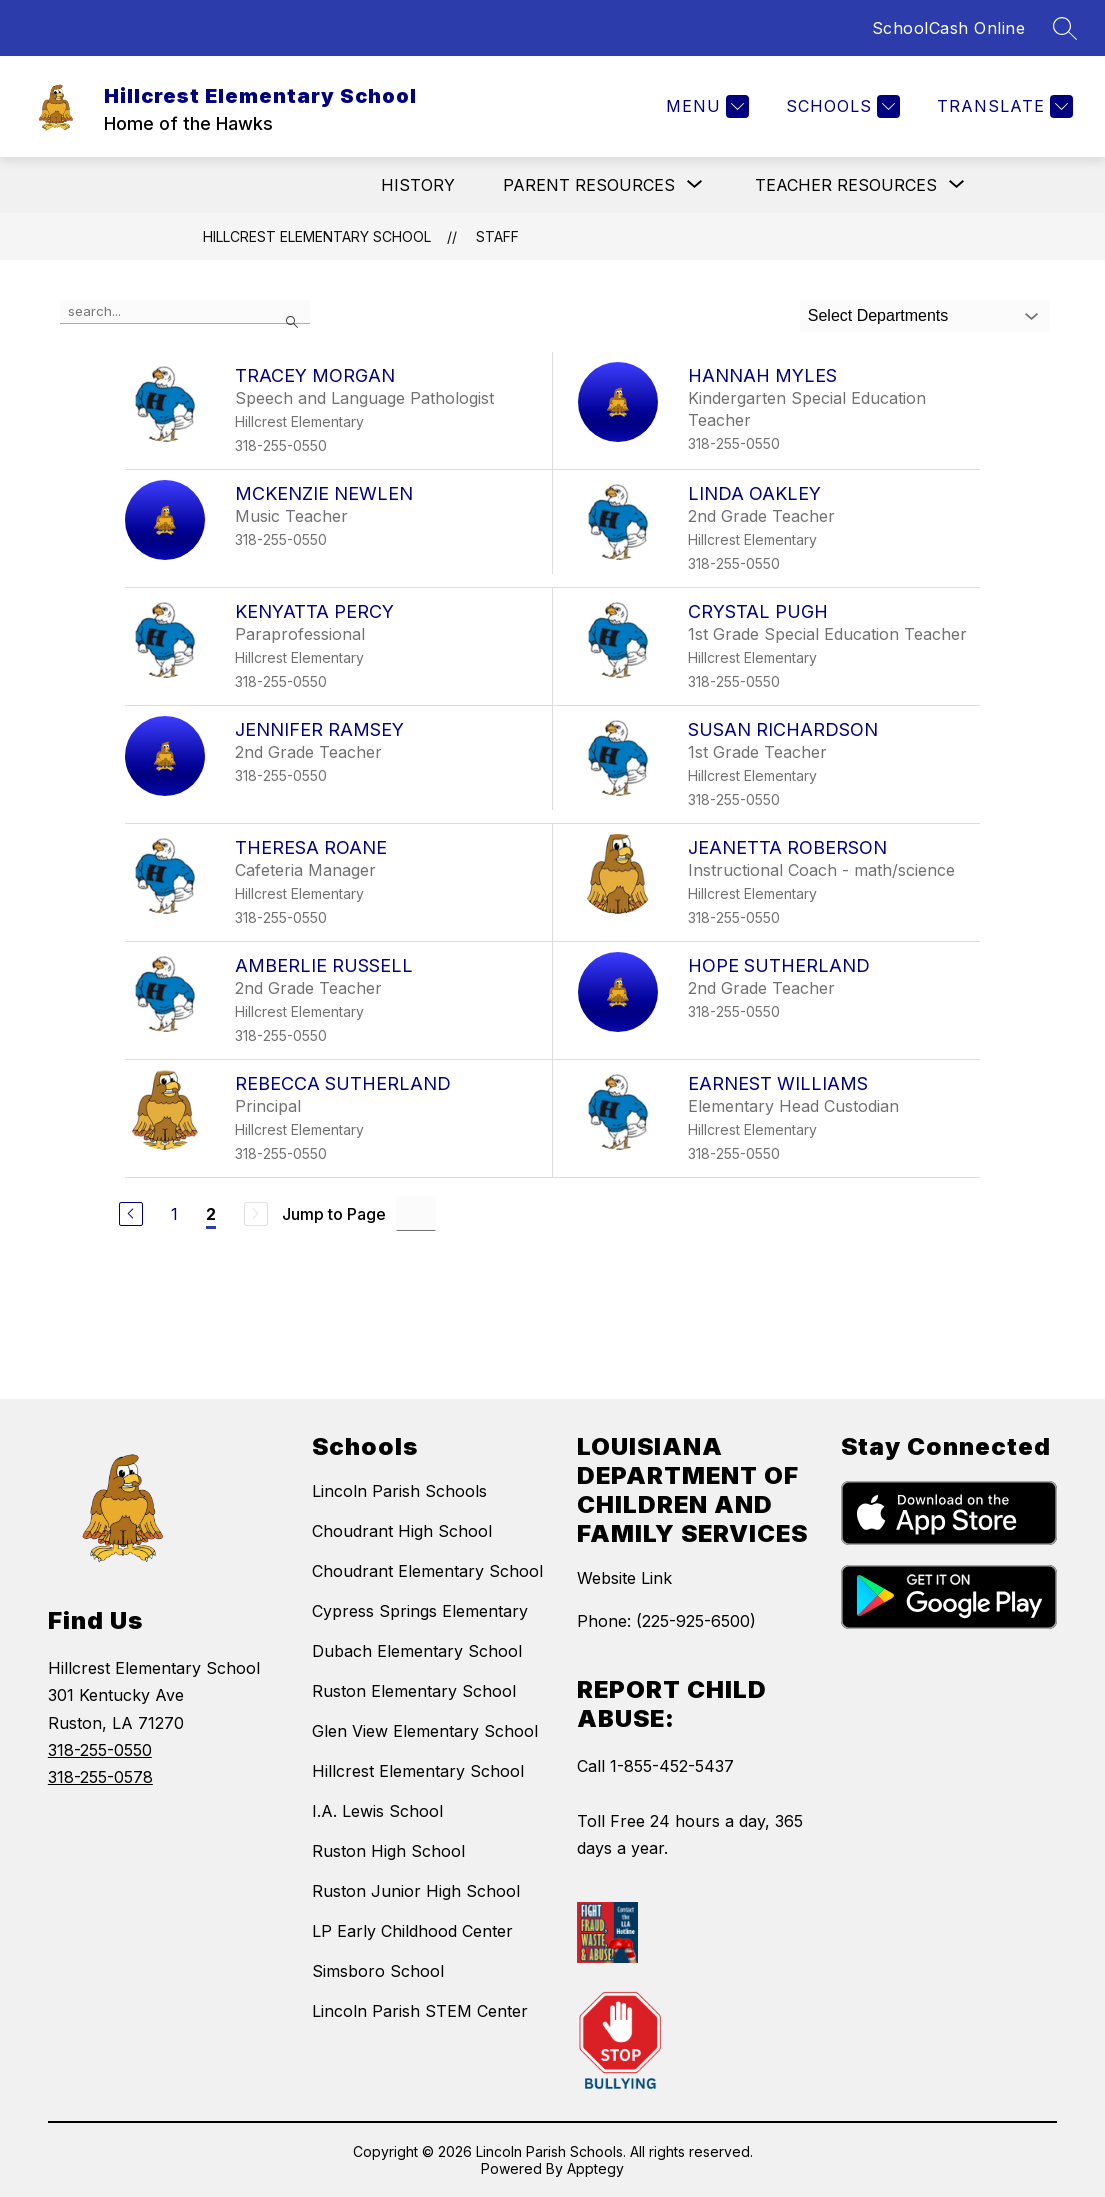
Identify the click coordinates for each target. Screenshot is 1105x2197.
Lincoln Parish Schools (399, 1491)
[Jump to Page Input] (416, 1213)
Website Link (624, 1578)
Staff (497, 236)
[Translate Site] (1002, 106)
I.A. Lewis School (377, 1811)
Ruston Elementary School (414, 1691)
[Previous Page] (131, 1214)
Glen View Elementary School (425, 1731)
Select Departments (878, 315)
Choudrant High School (402, 1531)
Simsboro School (378, 1971)
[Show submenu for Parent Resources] (589, 185)
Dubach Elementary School (417, 1651)
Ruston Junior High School (416, 1891)
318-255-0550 (100, 1750)
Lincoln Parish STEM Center (420, 2011)
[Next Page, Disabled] (256, 1214)
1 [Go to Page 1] (174, 1214)
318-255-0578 (100, 1777)
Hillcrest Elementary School (317, 236)
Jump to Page (334, 1214)
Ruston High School (388, 1851)
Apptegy (595, 2168)
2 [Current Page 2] (211, 1214)
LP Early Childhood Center (412, 1931)
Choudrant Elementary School (427, 1571)
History (418, 185)
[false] (185, 312)
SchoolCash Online (949, 28)
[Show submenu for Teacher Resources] (846, 185)
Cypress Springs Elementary (420, 1611)
